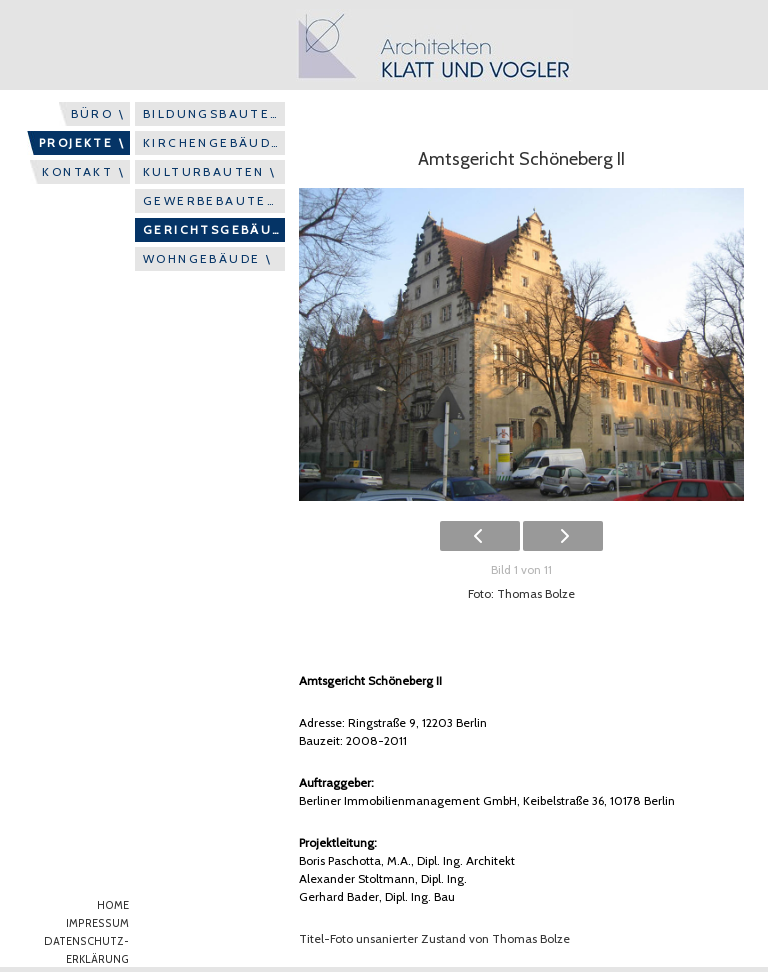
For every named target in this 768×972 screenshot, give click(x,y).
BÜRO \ (98, 113)
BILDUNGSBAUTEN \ (214, 113)
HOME (113, 905)
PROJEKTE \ (82, 142)
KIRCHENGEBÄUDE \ (214, 142)
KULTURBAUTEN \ (210, 171)
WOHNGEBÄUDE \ (207, 258)
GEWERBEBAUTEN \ (214, 200)
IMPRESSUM (97, 923)
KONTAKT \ (83, 171)
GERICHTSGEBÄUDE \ (214, 229)
